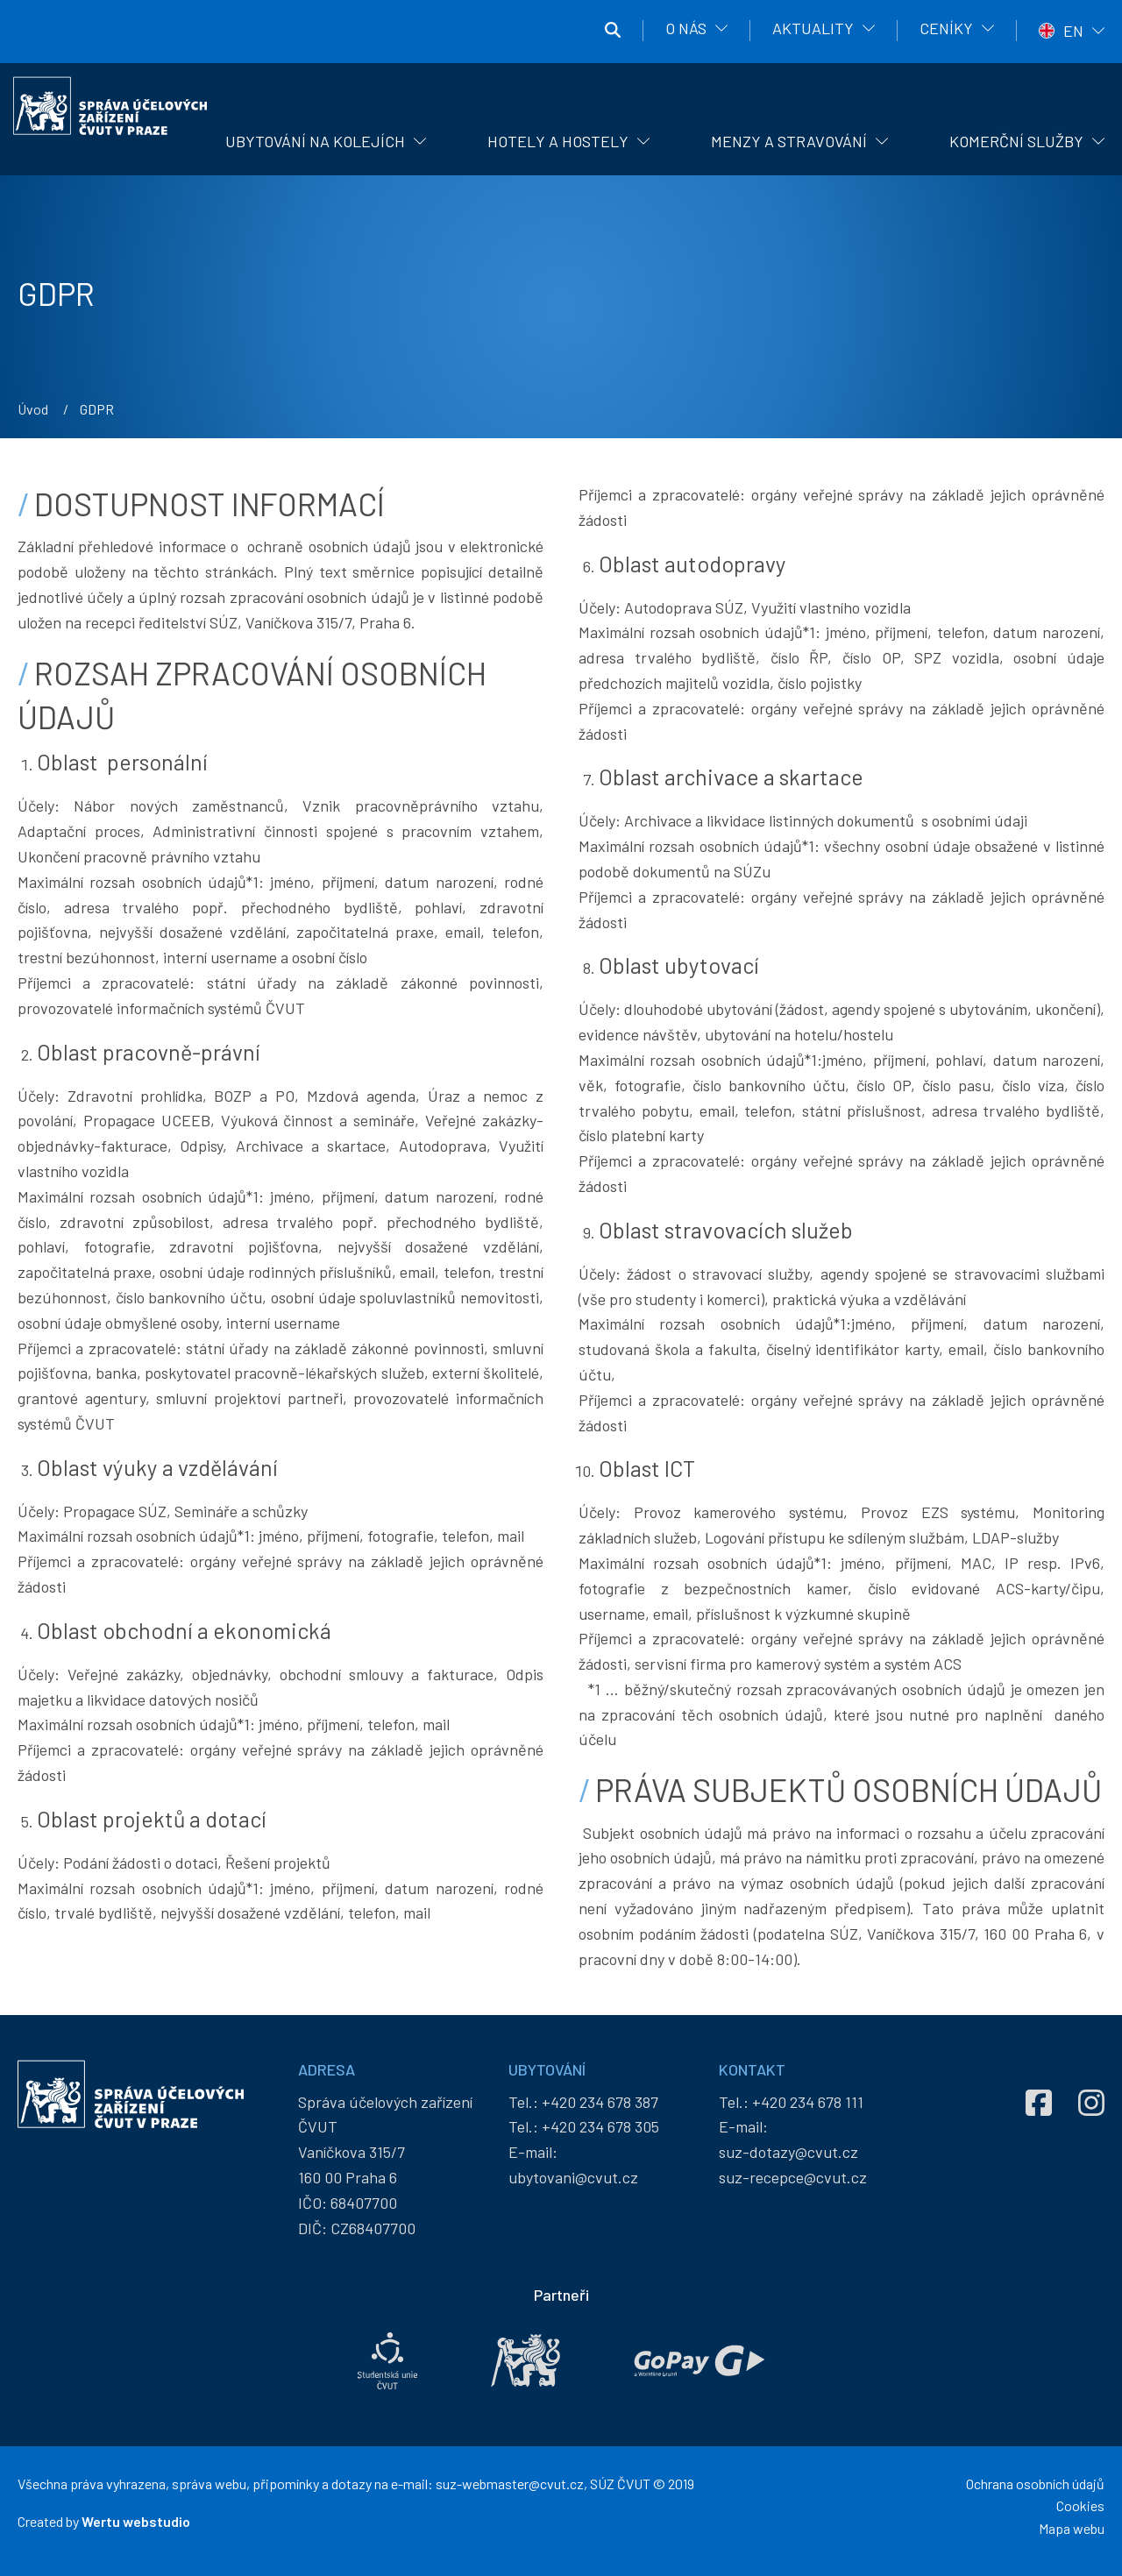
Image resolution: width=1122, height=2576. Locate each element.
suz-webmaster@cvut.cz (510, 2483)
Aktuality (813, 28)
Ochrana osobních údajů (1035, 2483)
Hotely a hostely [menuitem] (557, 141)
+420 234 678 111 (807, 2101)
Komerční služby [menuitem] (1016, 141)
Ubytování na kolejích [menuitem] (315, 141)
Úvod (33, 409)
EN (1073, 31)
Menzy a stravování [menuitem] (789, 141)
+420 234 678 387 (600, 2101)
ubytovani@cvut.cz (573, 2177)
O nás (686, 28)
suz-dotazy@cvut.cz (788, 2151)
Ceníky (946, 28)
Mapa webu (1071, 2528)
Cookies (1080, 2505)
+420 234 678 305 (600, 2126)
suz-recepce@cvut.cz (793, 2177)
